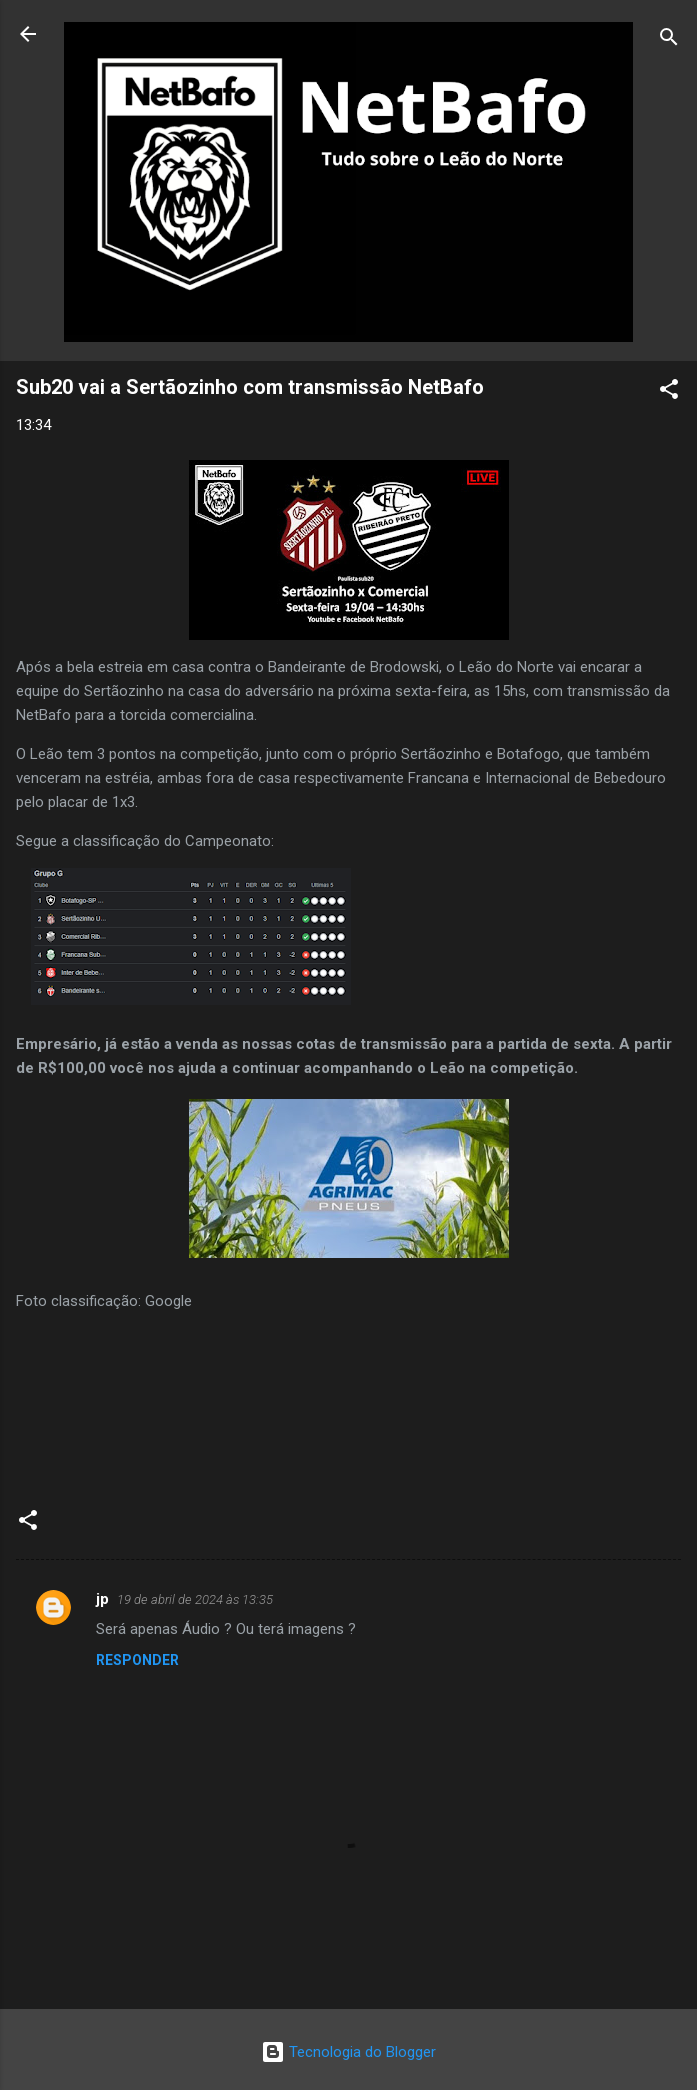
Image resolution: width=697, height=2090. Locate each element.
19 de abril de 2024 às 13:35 (195, 1599)
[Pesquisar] (669, 40)
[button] (669, 392)
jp (102, 1599)
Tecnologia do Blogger (348, 2052)
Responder (137, 1660)
